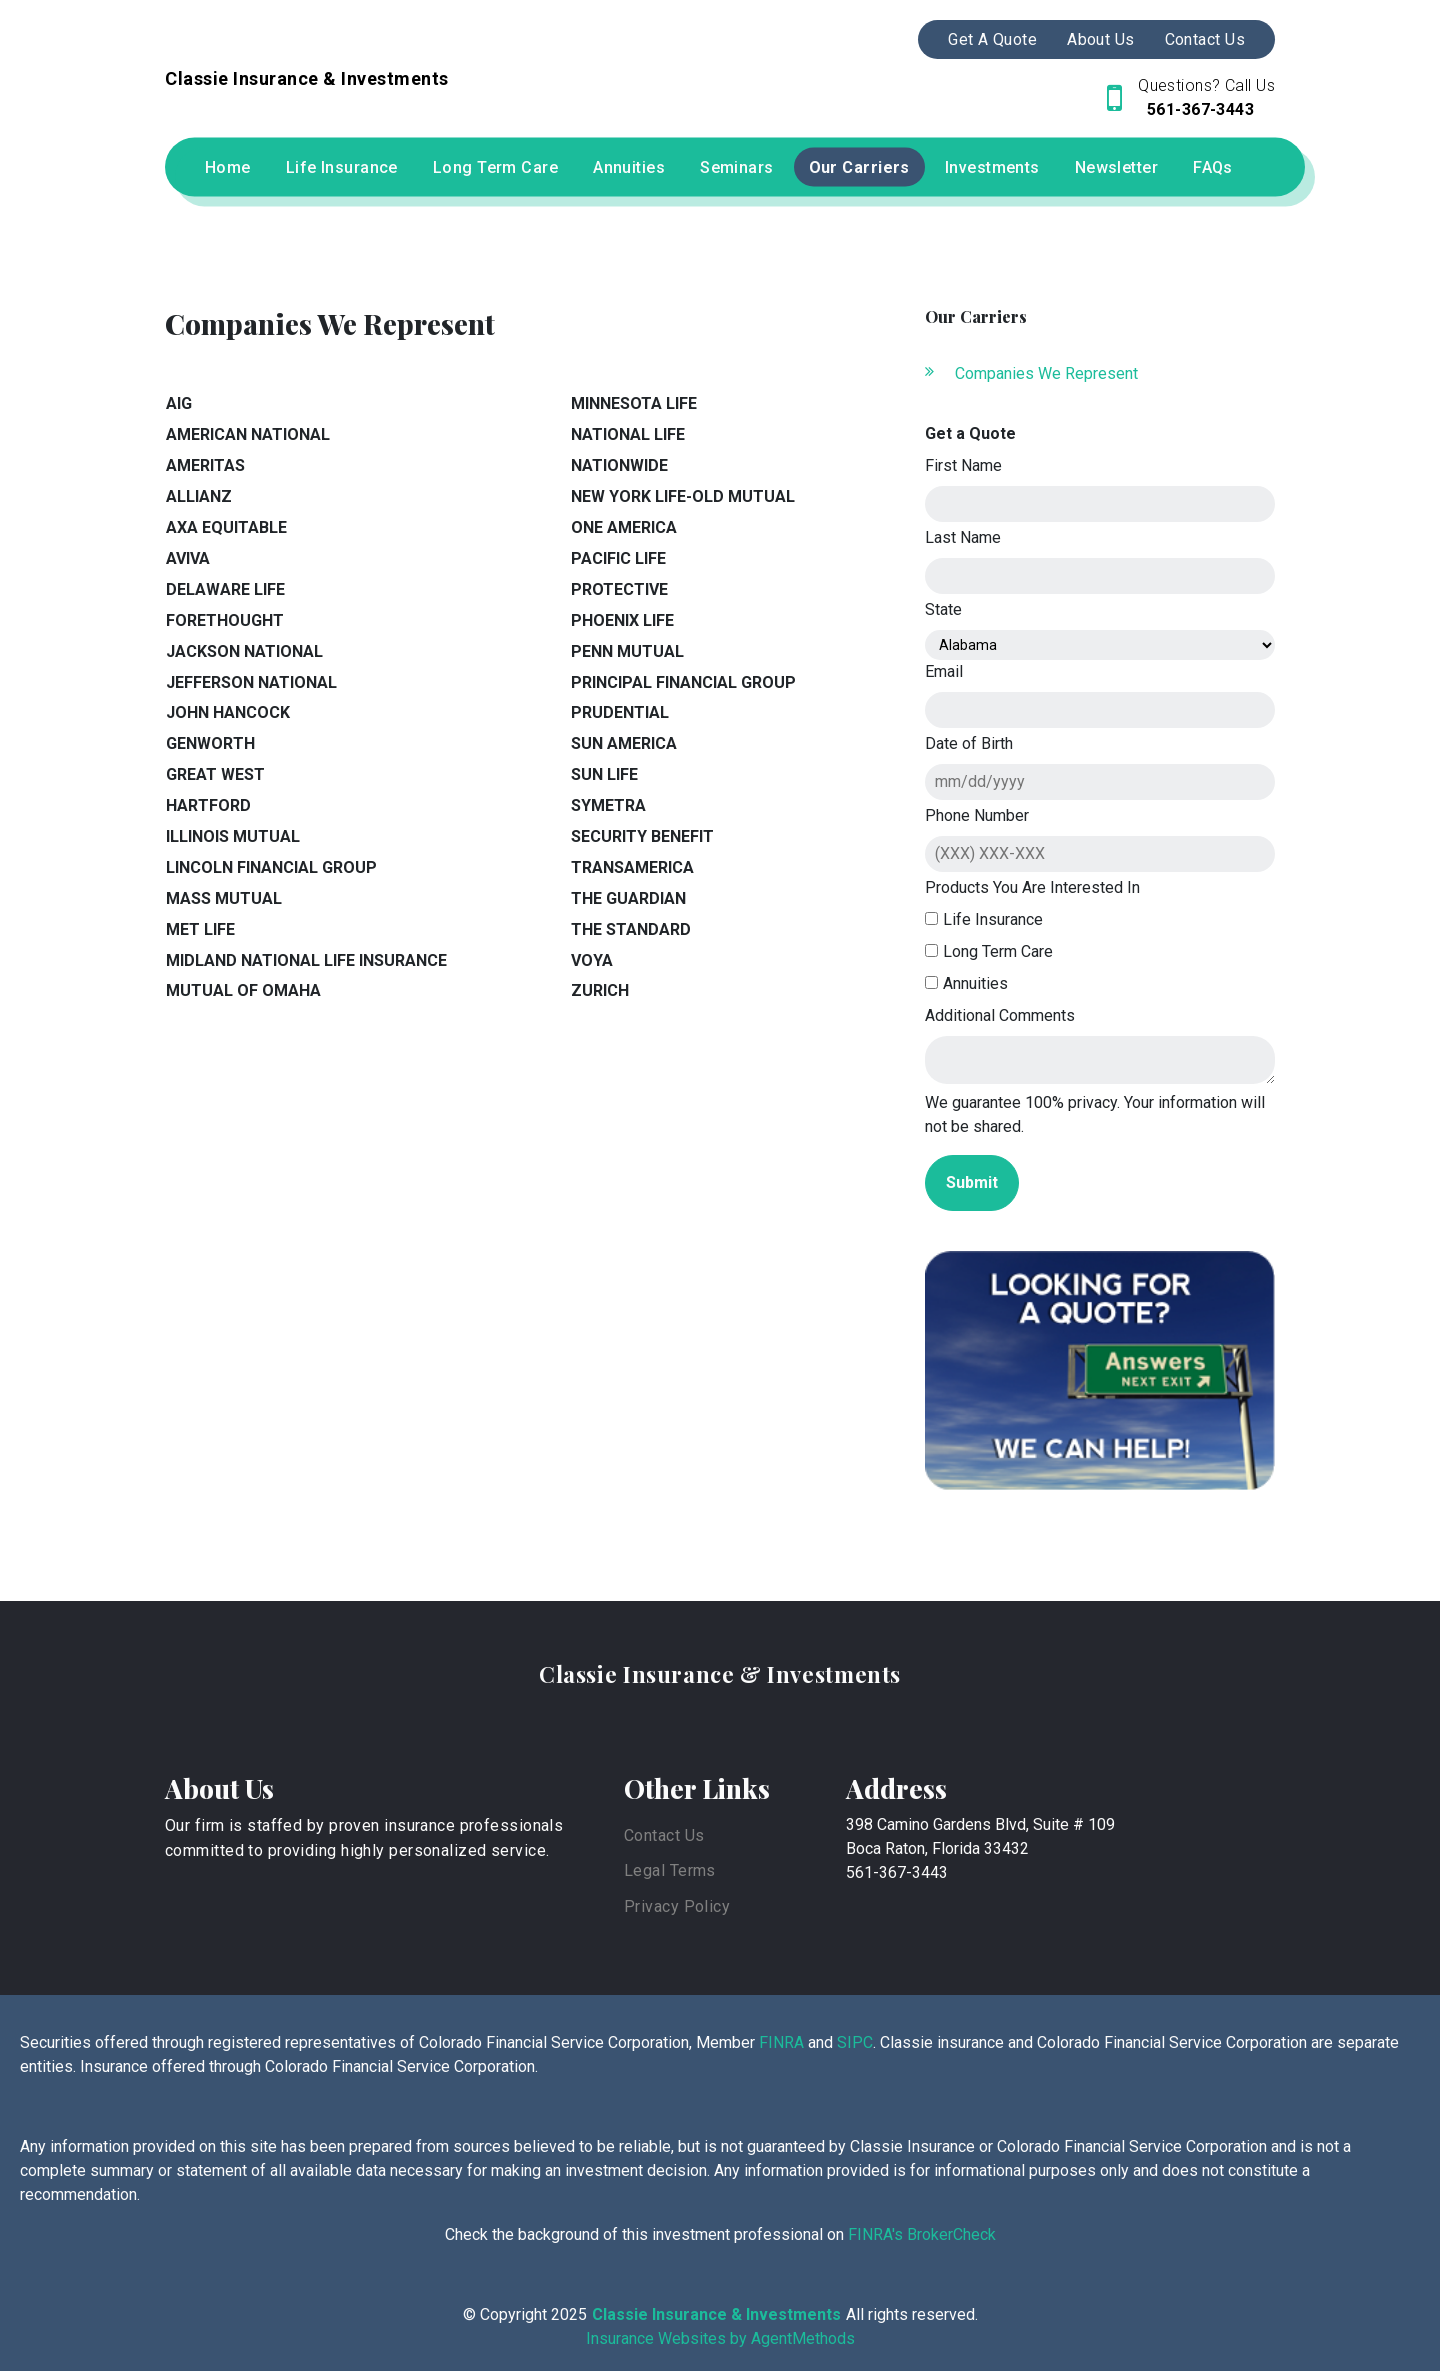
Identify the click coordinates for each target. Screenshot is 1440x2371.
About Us (1101, 39)
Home (228, 167)
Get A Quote (992, 39)
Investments (992, 167)
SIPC (855, 2042)
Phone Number (977, 815)
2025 (569, 2314)
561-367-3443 (1199, 109)
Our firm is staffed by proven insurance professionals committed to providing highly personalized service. (364, 1838)
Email (944, 671)
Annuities (629, 167)
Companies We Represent (1046, 373)
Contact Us (1205, 39)
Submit (972, 1182)
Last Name (963, 537)
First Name (963, 465)
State (943, 609)
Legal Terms (670, 1870)
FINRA (781, 2042)
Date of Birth (969, 743)
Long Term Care (495, 167)
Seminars (737, 167)
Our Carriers (859, 167)
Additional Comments (1000, 1015)
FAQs (1213, 167)
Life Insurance (342, 167)
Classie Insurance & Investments (720, 1674)
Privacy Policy (677, 1906)
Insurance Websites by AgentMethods (720, 2338)
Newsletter (1116, 167)
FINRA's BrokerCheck (920, 2234)
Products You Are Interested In (1032, 887)
